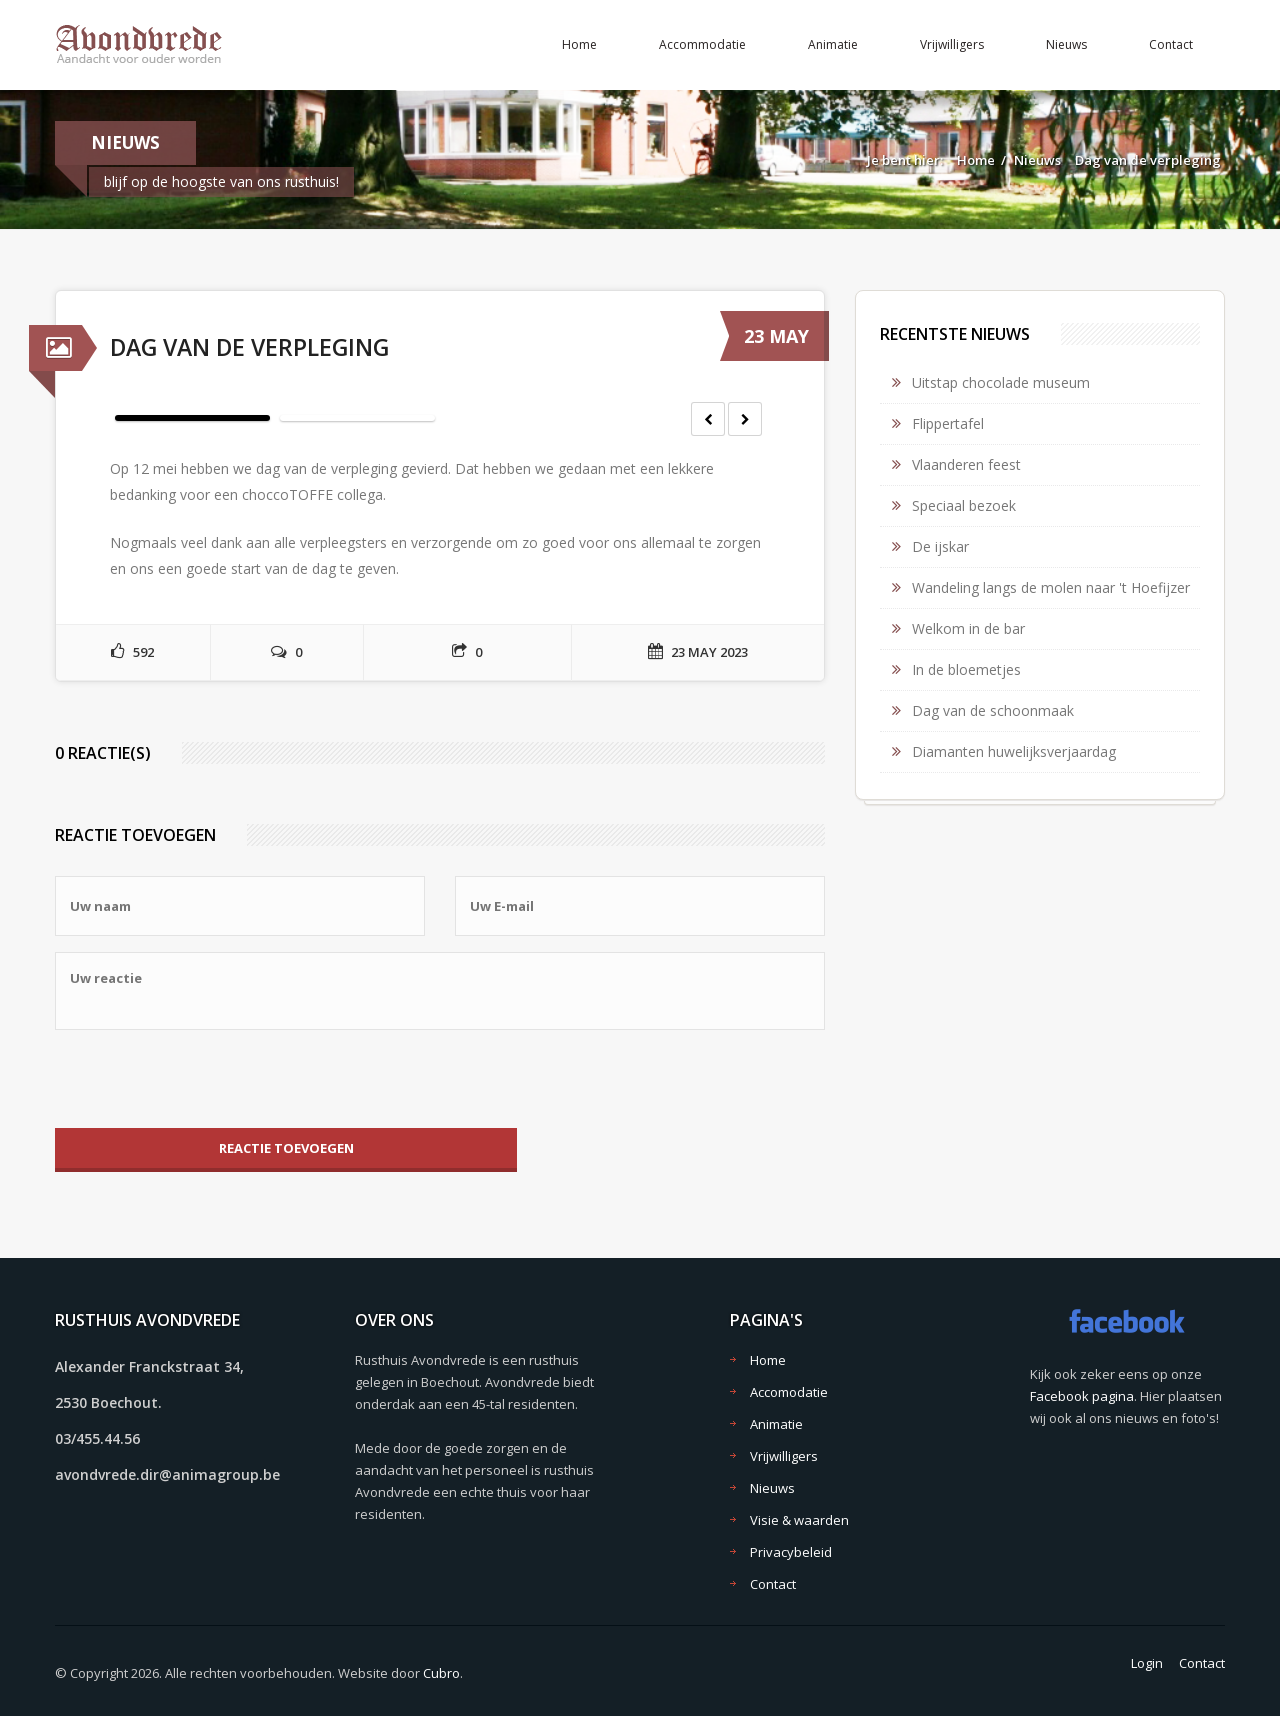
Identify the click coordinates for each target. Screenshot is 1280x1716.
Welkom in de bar (968, 628)
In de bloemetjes (966, 669)
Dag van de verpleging (1148, 160)
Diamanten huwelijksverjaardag (1014, 751)
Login (1147, 1663)
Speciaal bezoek (964, 505)
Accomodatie (789, 1392)
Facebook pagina (1082, 1396)
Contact (1171, 44)
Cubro (441, 1673)
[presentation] (207, 1079)
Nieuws (1066, 44)
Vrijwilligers (952, 44)
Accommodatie (702, 44)
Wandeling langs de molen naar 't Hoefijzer (1051, 587)
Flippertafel (948, 423)
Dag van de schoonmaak (993, 710)
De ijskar (940, 546)
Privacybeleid (791, 1552)
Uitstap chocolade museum (1001, 382)
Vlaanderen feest (966, 464)
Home (579, 44)
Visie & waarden (799, 1520)
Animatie (833, 44)
